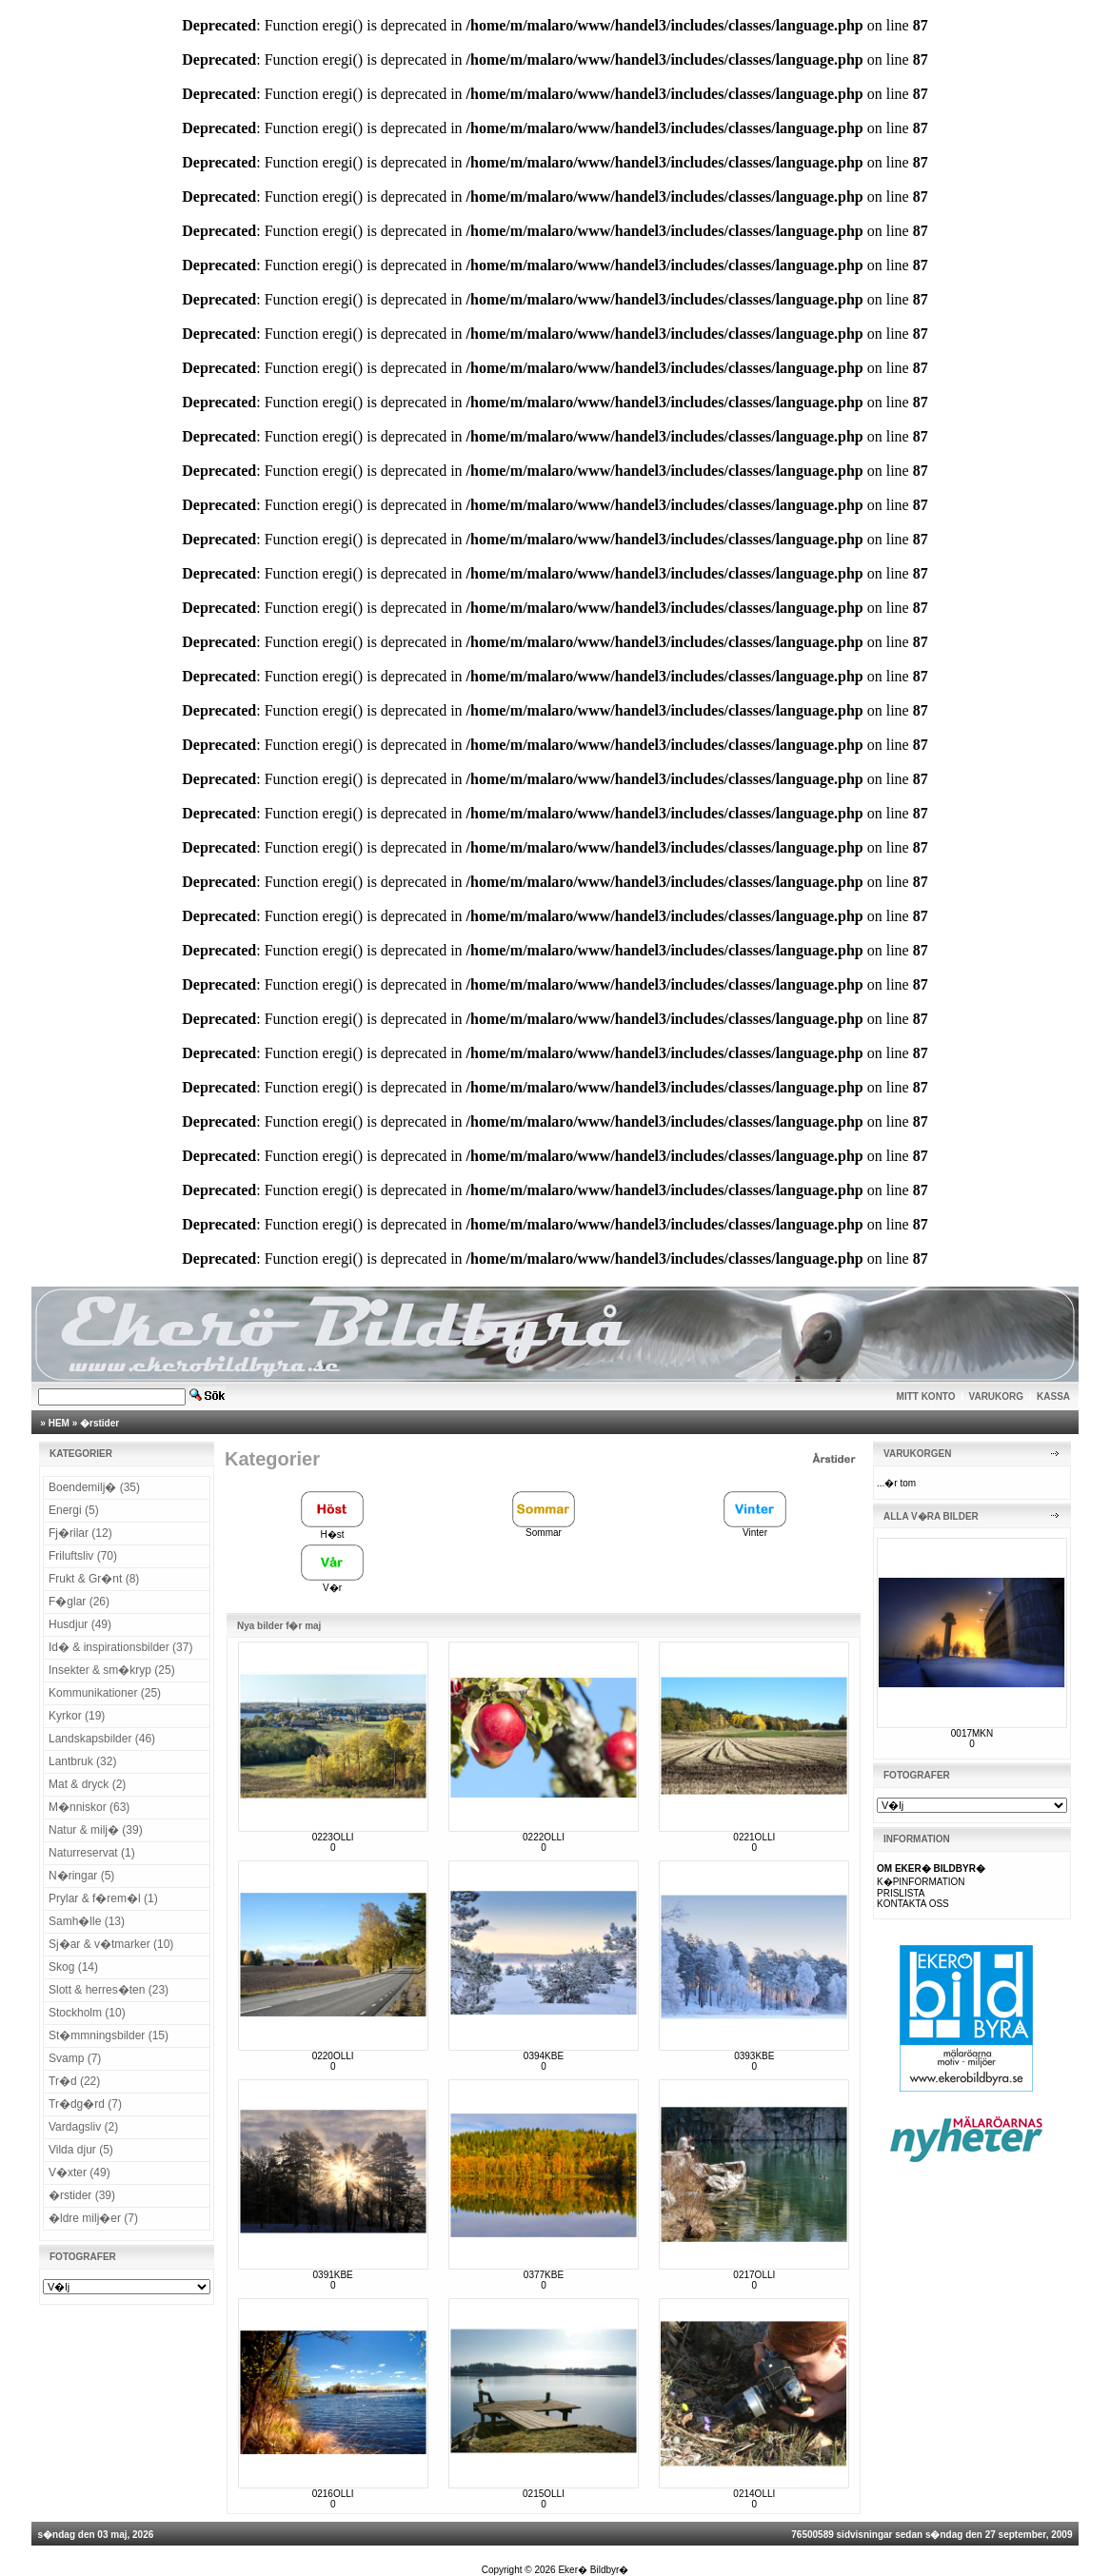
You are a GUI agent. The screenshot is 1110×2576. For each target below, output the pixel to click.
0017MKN (972, 1733)
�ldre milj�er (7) (93, 2218)
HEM (59, 1423)
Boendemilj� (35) (94, 1487)
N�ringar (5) (81, 1875)
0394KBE (544, 2056)
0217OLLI (754, 2275)
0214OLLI (754, 2493)
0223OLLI (333, 1837)
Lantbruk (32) (82, 1761)
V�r (332, 1582)
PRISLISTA (900, 1893)
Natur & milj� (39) (96, 1830)
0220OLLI (333, 2056)
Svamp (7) (75, 2058)
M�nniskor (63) (89, 1807)
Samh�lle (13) (87, 1921)
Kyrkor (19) (77, 1715)
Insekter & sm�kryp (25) (112, 1670)
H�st (332, 1529)
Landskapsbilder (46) (102, 1738)
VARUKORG (996, 1396)
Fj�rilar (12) (80, 1533)
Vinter (754, 1528)
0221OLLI (754, 1837)
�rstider (99, 1423)
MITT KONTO (926, 1396)
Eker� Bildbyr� (593, 2570)
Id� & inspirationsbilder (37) (120, 1647)
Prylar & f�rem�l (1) (103, 1898)
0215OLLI (544, 2493)
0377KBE (544, 2275)
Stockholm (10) (87, 2012)
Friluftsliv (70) (83, 1556)
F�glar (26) (79, 1601)
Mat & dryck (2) (87, 1784)
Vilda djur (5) (81, 2149)
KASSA (1053, 1396)
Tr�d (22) (74, 2081)
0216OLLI (333, 2493)
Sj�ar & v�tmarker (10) (111, 1944)
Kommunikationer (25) (105, 1693)
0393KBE (754, 2056)
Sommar (543, 1528)
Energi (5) (74, 1510)
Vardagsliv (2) (83, 2127)
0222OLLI (544, 1837)
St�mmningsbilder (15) (108, 2035)
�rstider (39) (82, 2195)
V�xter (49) (79, 2172)
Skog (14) (73, 1967)
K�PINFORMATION (921, 1882)
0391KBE (333, 2275)
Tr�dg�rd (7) (85, 2104)
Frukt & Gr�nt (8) (94, 1578)
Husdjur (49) (80, 1624)
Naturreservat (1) (92, 1852)
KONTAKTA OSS (913, 1903)
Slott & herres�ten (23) (108, 1989)
